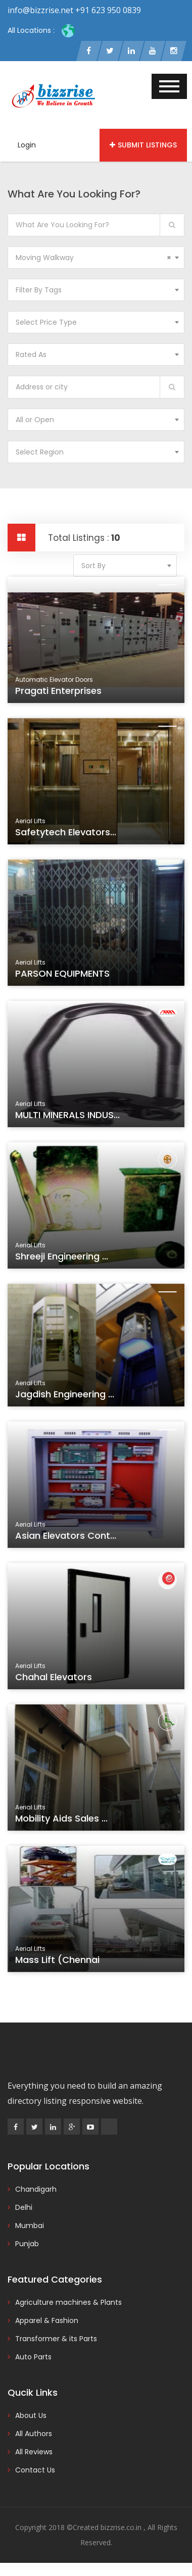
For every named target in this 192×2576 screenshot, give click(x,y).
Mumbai (29, 2225)
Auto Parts (33, 2357)
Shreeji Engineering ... (63, 1258)
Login (27, 145)
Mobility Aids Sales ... (62, 1820)
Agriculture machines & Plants (68, 2302)
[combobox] (96, 257)
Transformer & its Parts (56, 2339)
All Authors (33, 2434)
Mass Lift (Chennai (59, 1962)
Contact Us (35, 2470)
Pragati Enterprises (60, 692)
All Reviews (34, 2452)
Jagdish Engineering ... (66, 1396)
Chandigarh (36, 2189)
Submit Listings (143, 145)
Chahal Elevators (55, 1679)
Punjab (27, 2244)
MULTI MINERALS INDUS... (68, 1116)
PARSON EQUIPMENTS (63, 975)
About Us (30, 2415)
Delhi (23, 2207)
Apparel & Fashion (46, 2320)
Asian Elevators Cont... (67, 1538)
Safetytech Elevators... (67, 834)
